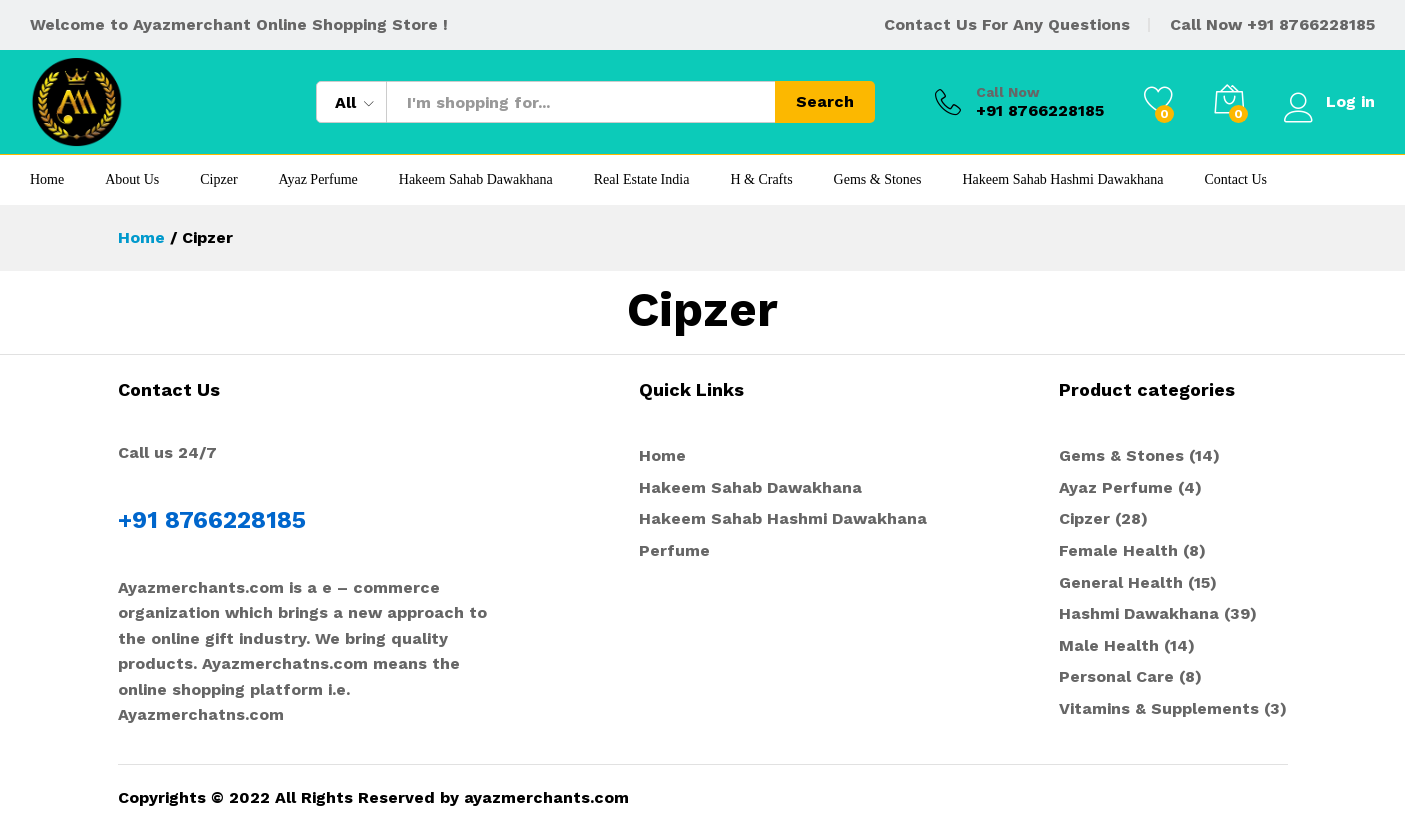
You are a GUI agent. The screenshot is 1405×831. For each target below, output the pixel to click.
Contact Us (1235, 180)
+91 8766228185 (1311, 24)
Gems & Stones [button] (878, 180)
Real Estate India (642, 180)
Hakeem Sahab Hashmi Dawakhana (1062, 180)
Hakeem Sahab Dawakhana (476, 180)
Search (825, 101)
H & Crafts (761, 180)
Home (47, 180)
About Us (132, 180)
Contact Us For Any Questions (1007, 24)
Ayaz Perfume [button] (318, 180)
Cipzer (218, 180)
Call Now (1008, 92)
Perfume (674, 550)
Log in (1329, 101)
